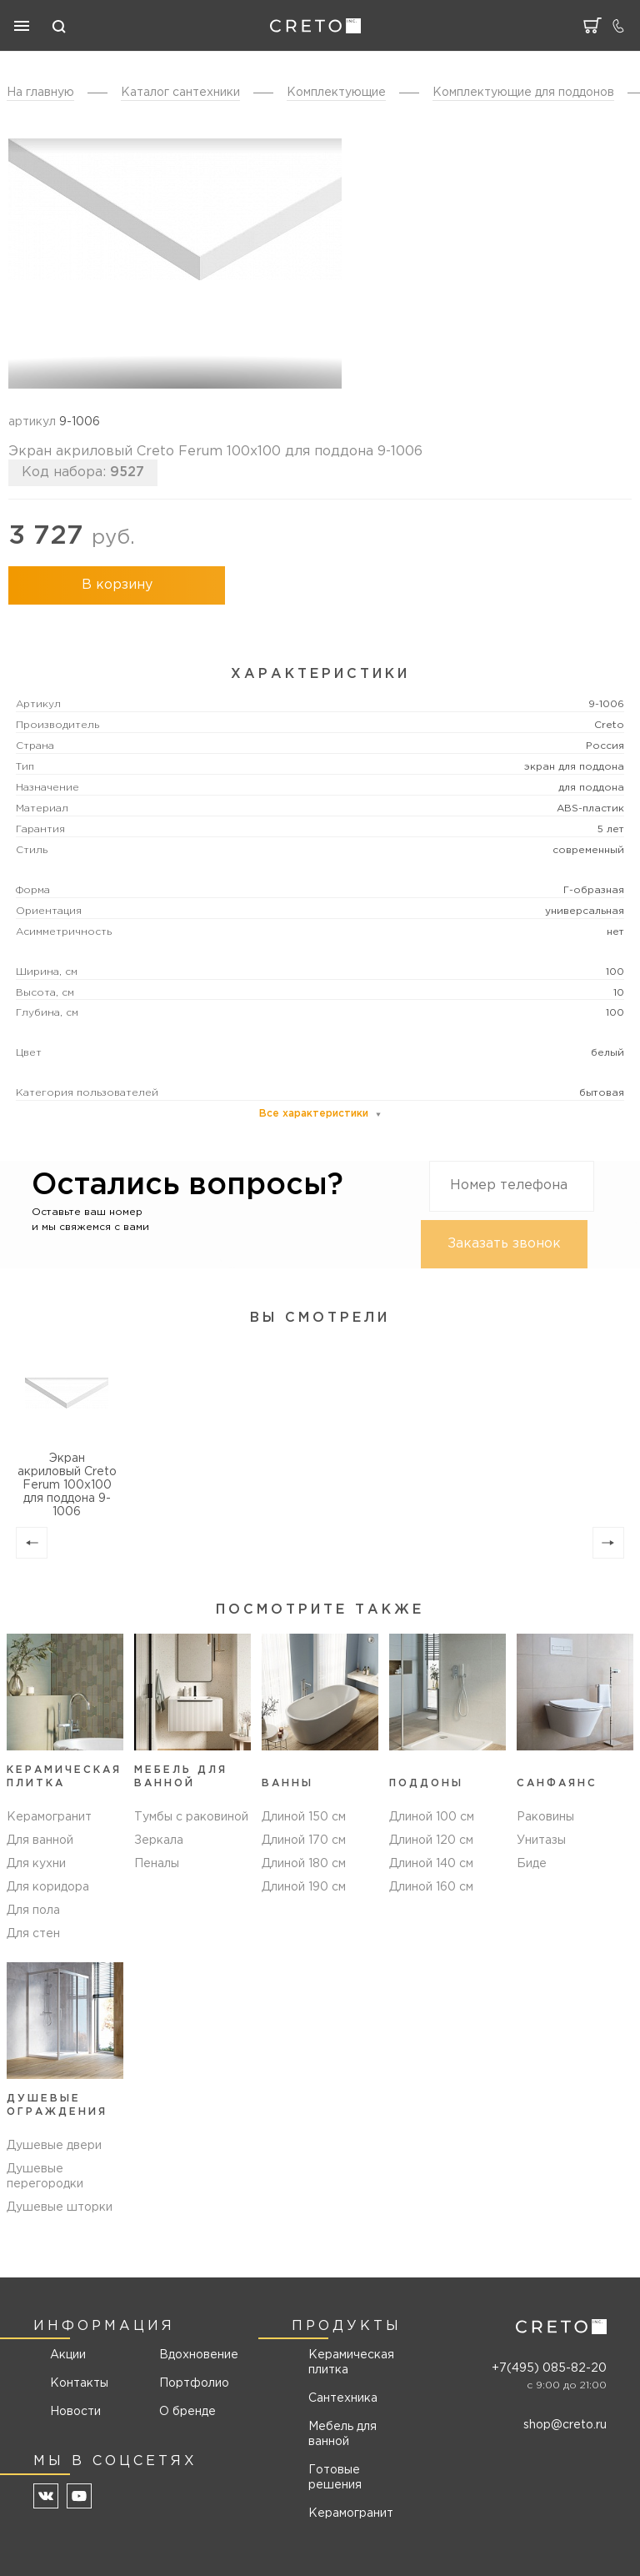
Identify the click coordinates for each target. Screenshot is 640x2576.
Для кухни (36, 1864)
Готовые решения (335, 2477)
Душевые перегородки (45, 2176)
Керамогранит (49, 1817)
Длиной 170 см (304, 1840)
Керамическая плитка (351, 2362)
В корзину (117, 585)
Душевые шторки (59, 2207)
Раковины (545, 1817)
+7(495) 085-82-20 (549, 2368)
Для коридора (48, 1887)
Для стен (33, 1934)
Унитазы (541, 1840)
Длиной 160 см (431, 1887)
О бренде (187, 2412)
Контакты (79, 2383)
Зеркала (158, 1840)
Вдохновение (193, 2355)
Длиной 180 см (304, 1864)
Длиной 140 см (431, 1864)
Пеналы (156, 1864)
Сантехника (343, 2398)
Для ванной (40, 1840)
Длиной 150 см (304, 1817)
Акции (68, 2355)
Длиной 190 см (304, 1887)
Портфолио (193, 2383)
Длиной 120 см (431, 1840)
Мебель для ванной (342, 2434)
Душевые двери (54, 2146)
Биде (532, 1864)
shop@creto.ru (565, 2425)
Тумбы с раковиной (191, 1817)
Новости (75, 2412)
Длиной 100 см (431, 1817)
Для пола (33, 1911)
